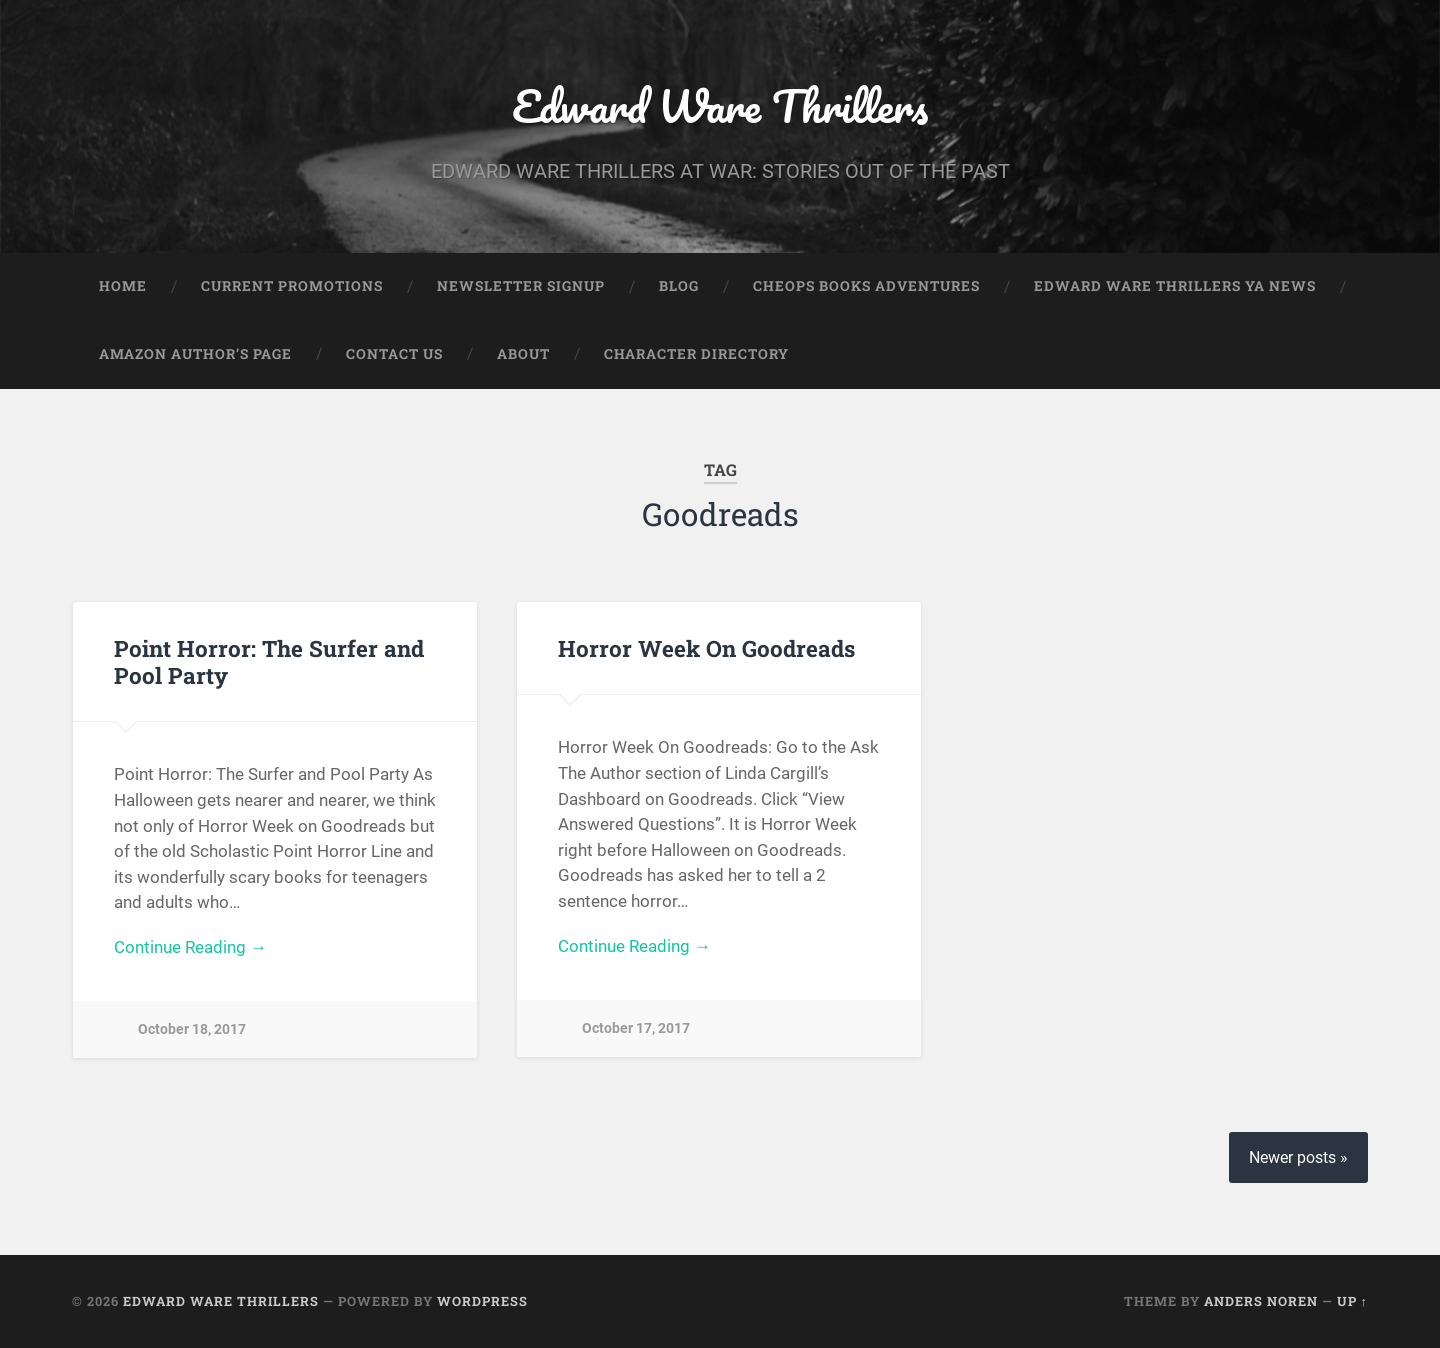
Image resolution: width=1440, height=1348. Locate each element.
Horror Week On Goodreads (706, 648)
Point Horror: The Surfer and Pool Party (269, 661)
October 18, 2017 (192, 1029)
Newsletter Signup (521, 286)
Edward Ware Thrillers (720, 105)
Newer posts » (1298, 1157)
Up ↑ (1352, 1301)
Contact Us (394, 354)
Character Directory (696, 354)
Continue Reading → (190, 947)
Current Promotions (292, 286)
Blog (679, 286)
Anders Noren (1261, 1301)
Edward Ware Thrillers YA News (1175, 286)
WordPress (482, 1301)
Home (123, 286)
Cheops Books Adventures (866, 286)
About (523, 354)
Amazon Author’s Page (195, 354)
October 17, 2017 (636, 1028)
